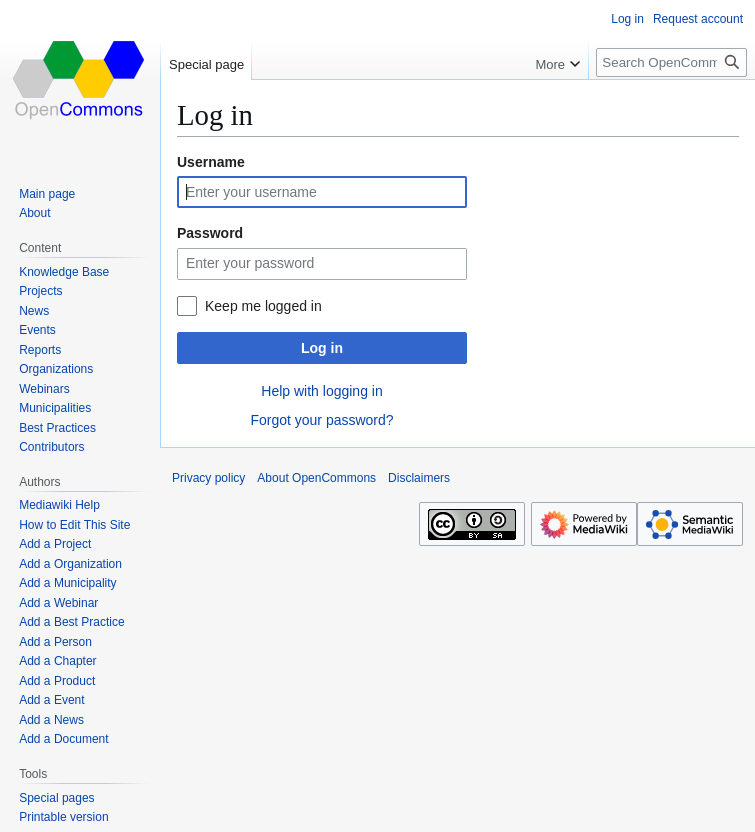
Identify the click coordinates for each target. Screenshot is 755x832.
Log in (322, 348)
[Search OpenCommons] (671, 62)
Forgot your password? (321, 420)
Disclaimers (419, 478)
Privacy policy (208, 478)
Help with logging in (321, 391)
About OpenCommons (316, 478)
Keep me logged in (263, 306)
